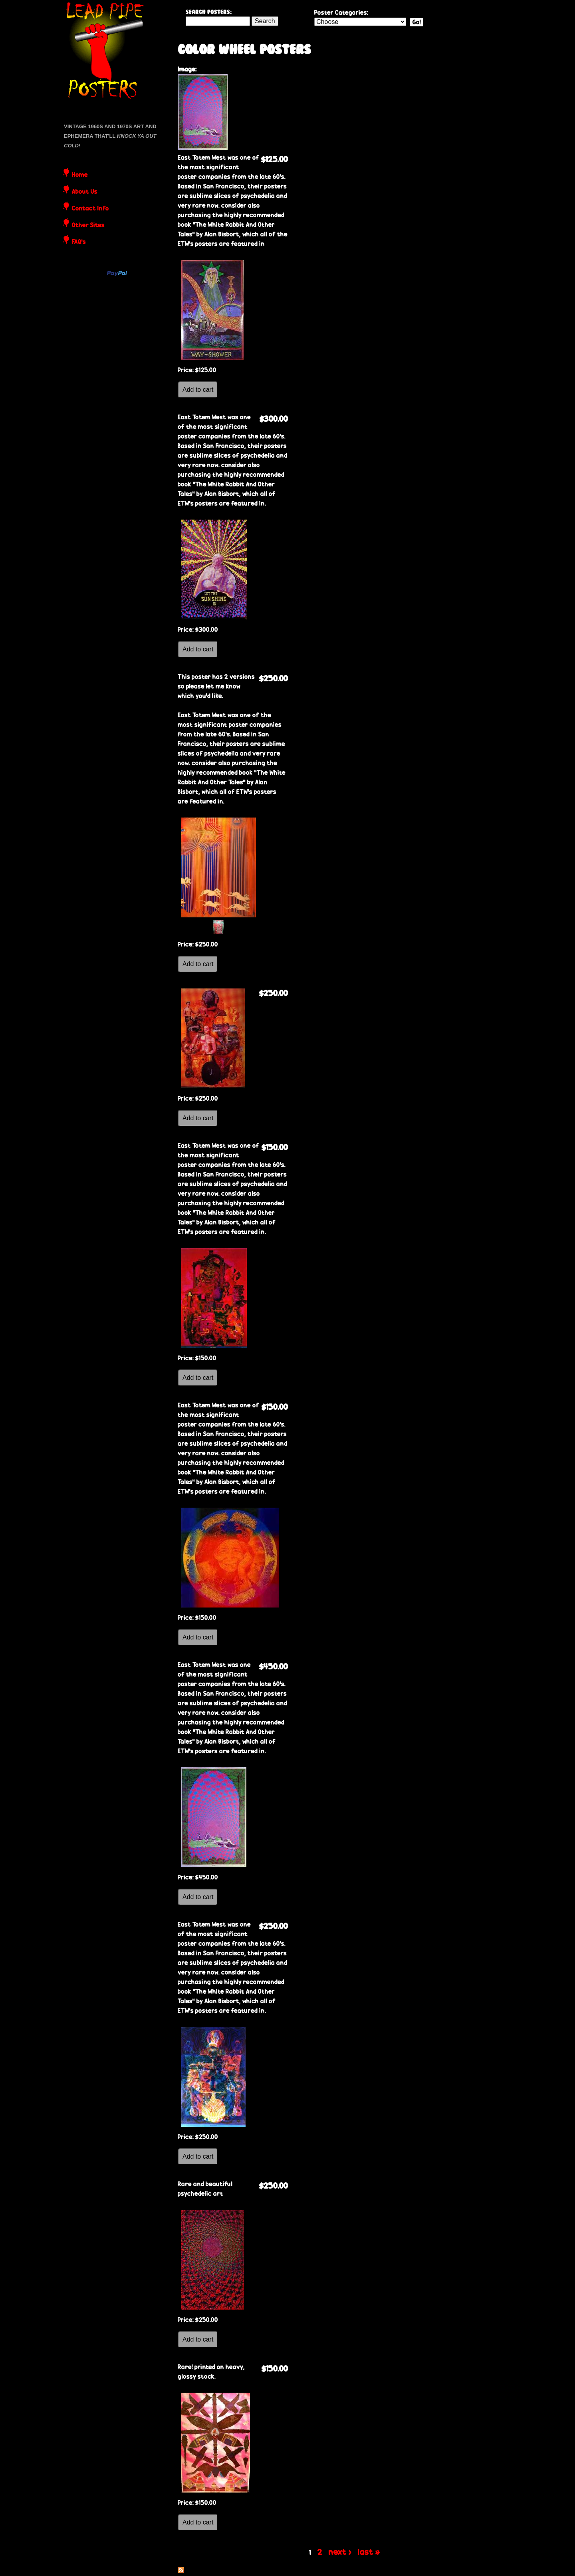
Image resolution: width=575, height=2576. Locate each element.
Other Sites (88, 225)
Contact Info (90, 208)
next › (340, 2551)
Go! (416, 22)
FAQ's (79, 242)
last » (369, 2551)
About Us (84, 192)
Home (80, 175)
